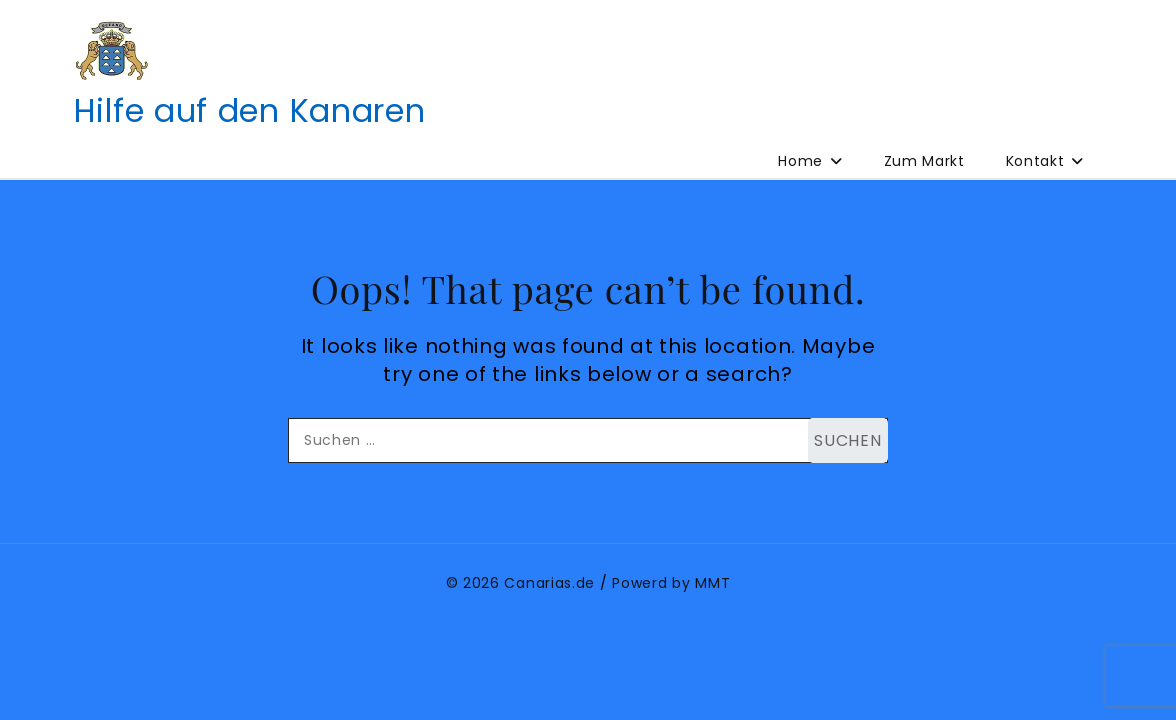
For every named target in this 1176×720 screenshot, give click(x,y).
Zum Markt (924, 161)
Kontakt (1035, 161)
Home (800, 161)
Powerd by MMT (671, 583)
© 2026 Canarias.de (521, 583)
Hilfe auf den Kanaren (250, 110)
